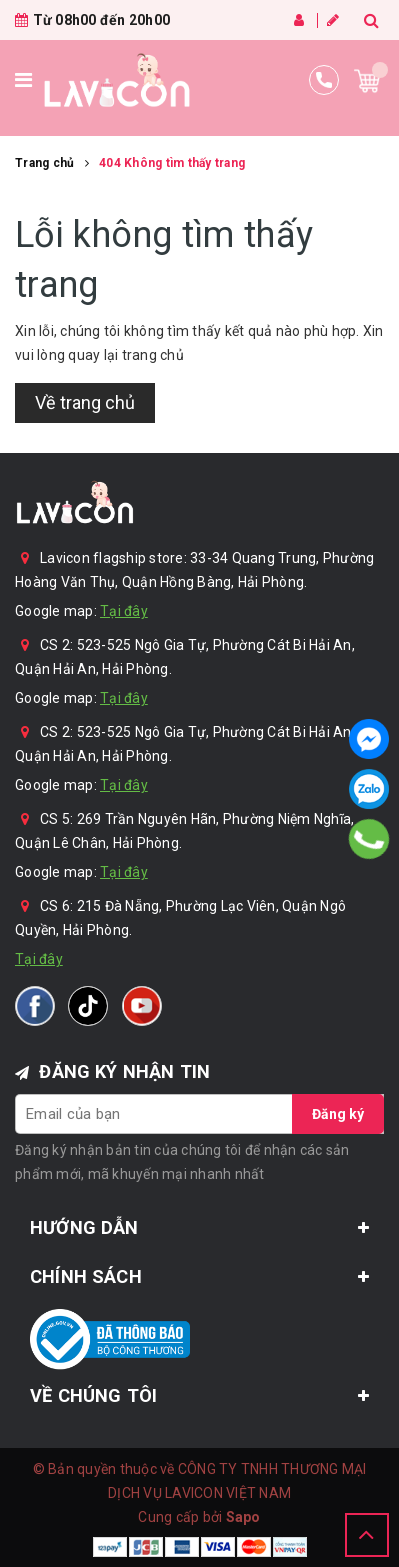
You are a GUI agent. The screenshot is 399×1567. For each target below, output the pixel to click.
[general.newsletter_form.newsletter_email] (199, 1114)
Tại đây (124, 611)
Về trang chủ (85, 402)
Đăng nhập (299, 20)
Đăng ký (333, 20)
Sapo (243, 1517)
